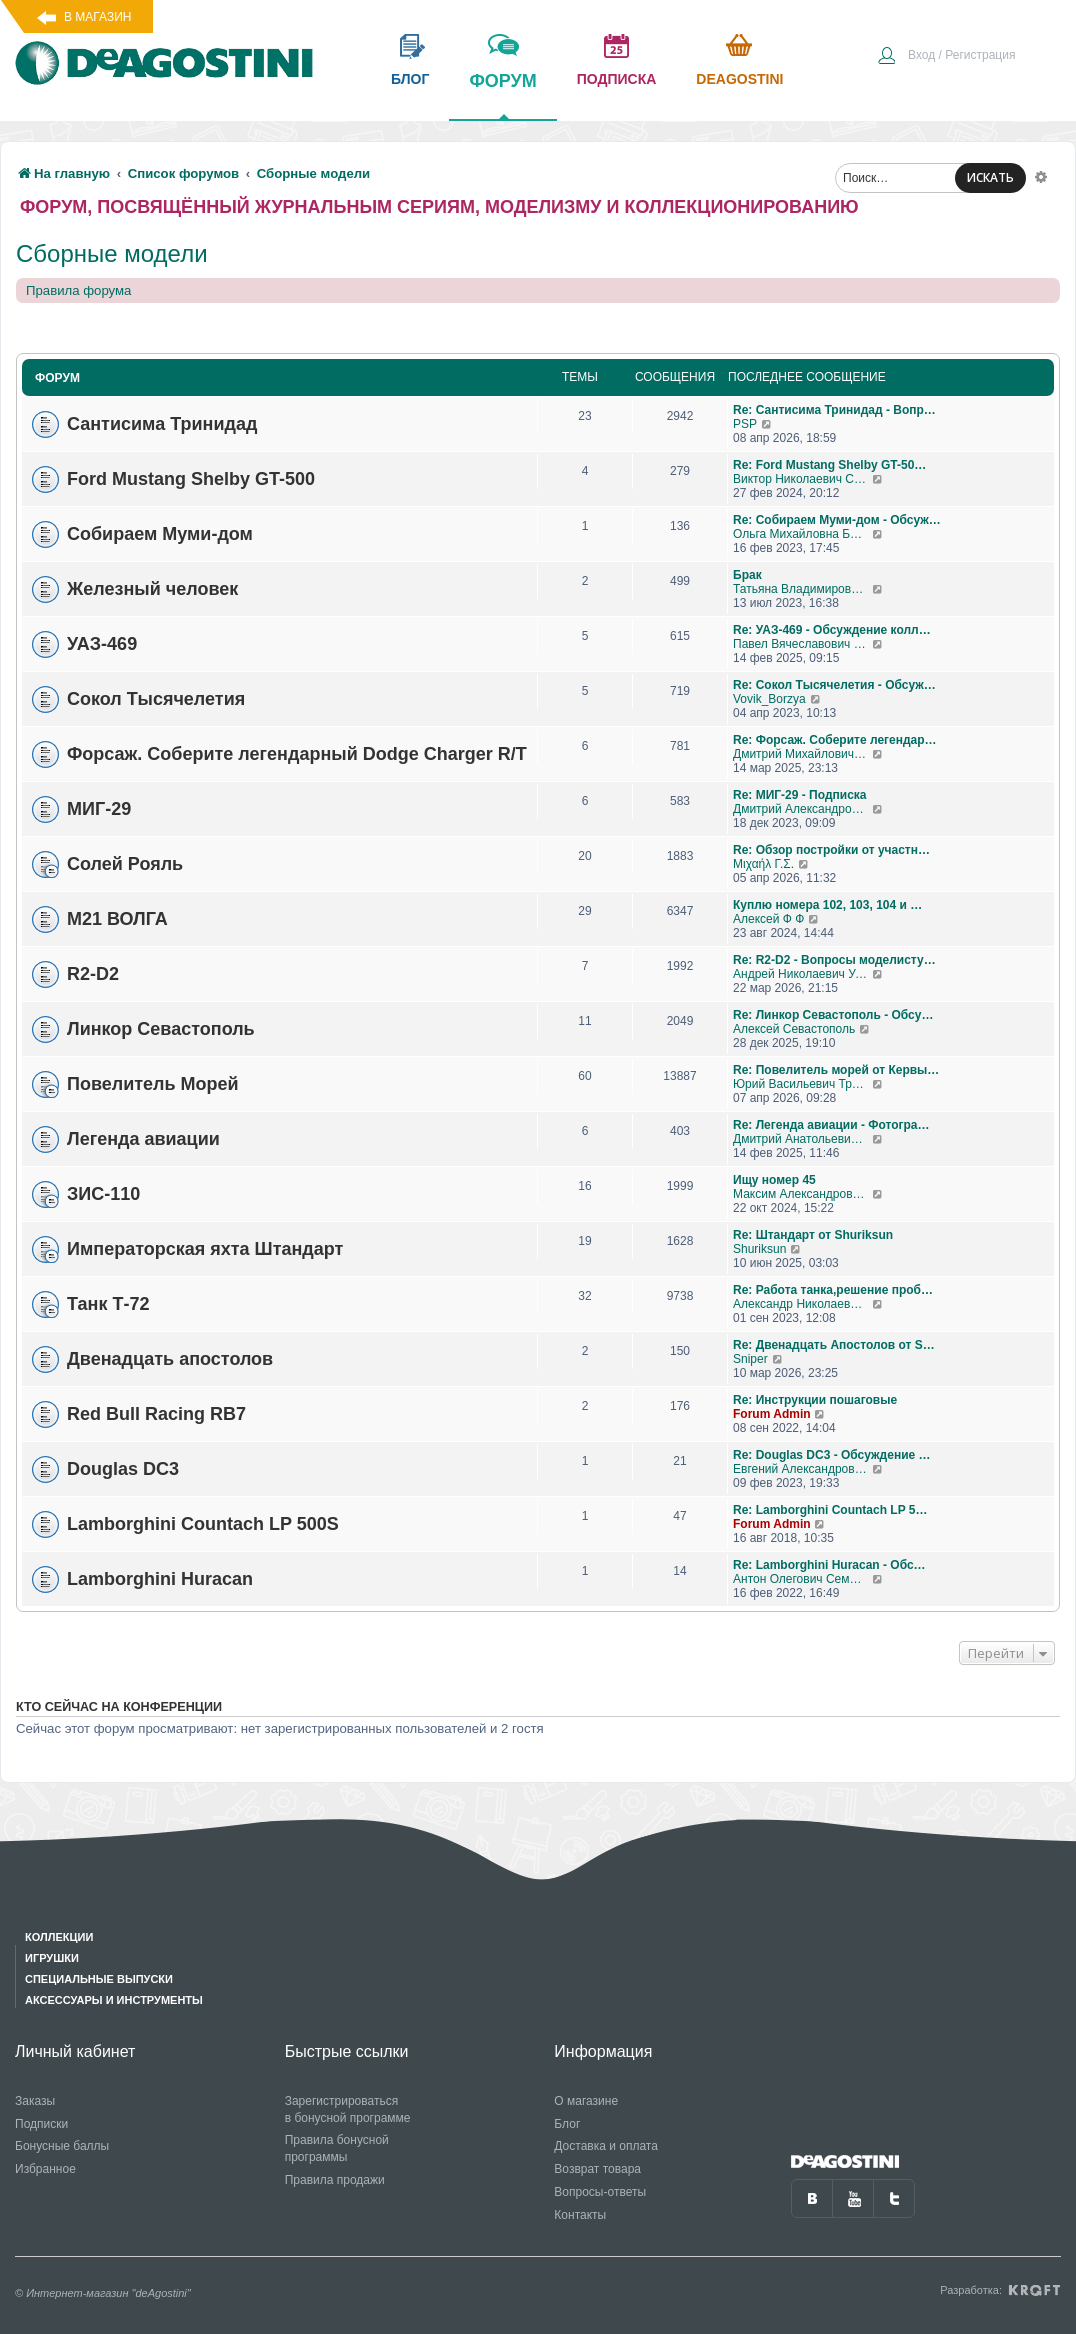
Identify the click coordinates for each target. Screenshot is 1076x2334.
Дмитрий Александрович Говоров (802, 809)
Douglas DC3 (123, 1469)
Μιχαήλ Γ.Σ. (763, 864)
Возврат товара (597, 2169)
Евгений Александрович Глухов (802, 1469)
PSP (745, 424)
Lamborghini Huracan (160, 1579)
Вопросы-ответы (600, 2192)
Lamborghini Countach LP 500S (203, 1524)
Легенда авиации (143, 1139)
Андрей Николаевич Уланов (802, 974)
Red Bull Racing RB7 (156, 1414)
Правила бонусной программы (337, 2148)
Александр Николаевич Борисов (802, 1304)
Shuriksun (759, 1249)
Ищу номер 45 (774, 1180)
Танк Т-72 (108, 1304)
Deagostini (739, 79)
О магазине (586, 2101)
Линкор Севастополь (161, 1029)
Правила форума (78, 290)
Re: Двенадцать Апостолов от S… (834, 1345)
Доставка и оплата (606, 2146)
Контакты (580, 2215)
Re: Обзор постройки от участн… (831, 850)
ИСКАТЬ (990, 177)
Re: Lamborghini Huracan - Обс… (829, 1565)
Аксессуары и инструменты (114, 2000)
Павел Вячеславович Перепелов (802, 644)
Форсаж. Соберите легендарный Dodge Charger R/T (297, 754)
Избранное (45, 2169)
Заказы (35, 2101)
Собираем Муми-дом (160, 534)
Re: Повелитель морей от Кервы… (836, 1070)
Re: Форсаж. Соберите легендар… (835, 740)
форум (502, 95)
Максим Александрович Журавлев (802, 1194)
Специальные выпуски (99, 1979)
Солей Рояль (125, 864)
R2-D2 (93, 974)
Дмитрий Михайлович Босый (802, 754)
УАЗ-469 (102, 644)
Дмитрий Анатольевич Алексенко (802, 1139)
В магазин (97, 17)
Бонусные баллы (62, 2146)
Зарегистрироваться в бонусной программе (348, 2109)
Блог (567, 2124)
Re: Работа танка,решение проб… (833, 1290)
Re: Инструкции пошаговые (815, 1400)
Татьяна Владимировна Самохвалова (802, 589)
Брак (747, 575)
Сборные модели (112, 253)
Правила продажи (335, 2180)
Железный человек (152, 589)
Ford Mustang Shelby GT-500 (191, 479)
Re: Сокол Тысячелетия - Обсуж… (834, 685)
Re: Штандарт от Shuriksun (813, 1235)
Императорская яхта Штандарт (205, 1249)
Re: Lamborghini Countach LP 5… (830, 1510)
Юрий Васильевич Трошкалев (802, 1084)
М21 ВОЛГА (117, 919)
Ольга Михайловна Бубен (802, 534)
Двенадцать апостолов (170, 1359)
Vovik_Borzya (769, 699)
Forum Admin (772, 1414)
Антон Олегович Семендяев (802, 1579)
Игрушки (52, 1958)
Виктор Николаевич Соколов (802, 479)
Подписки (41, 2124)
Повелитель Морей (153, 1084)
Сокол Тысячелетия (156, 699)
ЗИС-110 (103, 1194)
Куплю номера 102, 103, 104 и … (827, 905)
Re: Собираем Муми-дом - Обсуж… (837, 520)
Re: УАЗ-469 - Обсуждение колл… (832, 630)
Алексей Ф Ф (768, 919)
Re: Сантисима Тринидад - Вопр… (834, 410)
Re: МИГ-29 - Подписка (800, 795)
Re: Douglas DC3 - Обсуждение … (832, 1455)
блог (410, 79)
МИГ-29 (99, 809)
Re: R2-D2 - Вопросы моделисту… (834, 960)
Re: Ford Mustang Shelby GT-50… (829, 465)
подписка (617, 79)
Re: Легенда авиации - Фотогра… (831, 1125)
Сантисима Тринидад (162, 424)
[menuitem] (946, 57)
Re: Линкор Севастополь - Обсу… (833, 1015)
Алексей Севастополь (794, 1029)
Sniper (750, 1359)
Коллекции (59, 1937)
